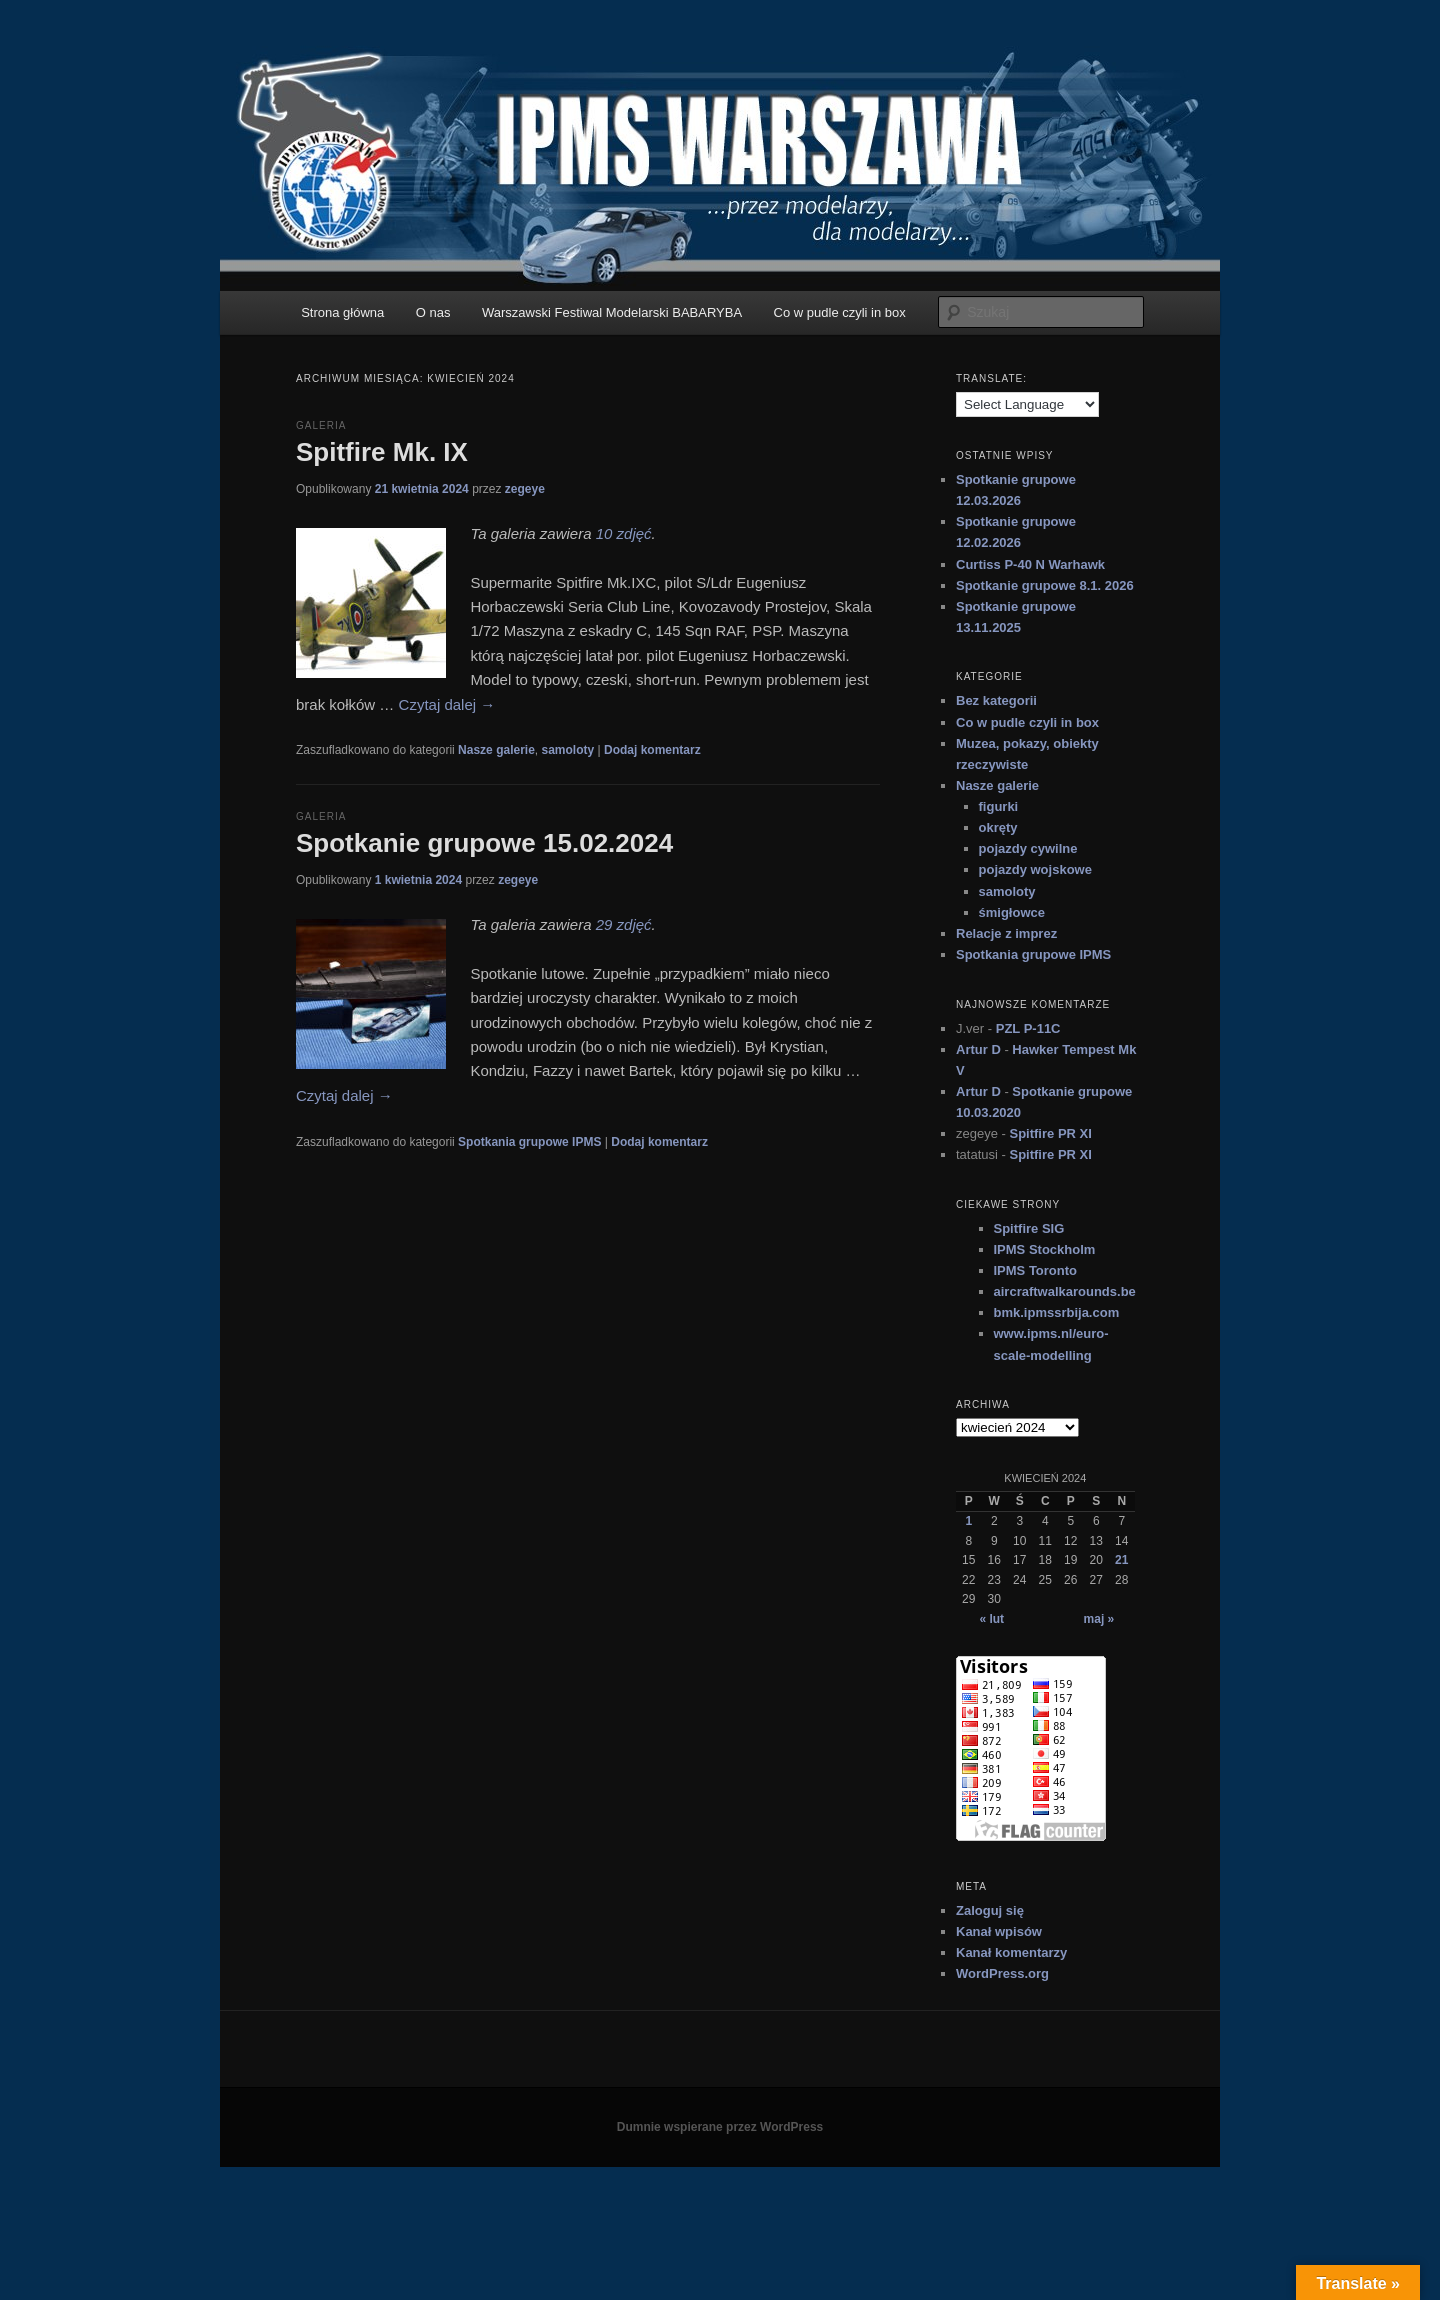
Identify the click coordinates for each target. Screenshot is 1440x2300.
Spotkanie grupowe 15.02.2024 (484, 843)
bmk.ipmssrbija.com (1057, 1312)
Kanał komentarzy (1011, 1952)
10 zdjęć (624, 533)
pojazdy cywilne (1028, 848)
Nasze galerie (496, 750)
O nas (433, 312)
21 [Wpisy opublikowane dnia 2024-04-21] (1121, 1560)
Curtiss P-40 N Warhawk (1030, 564)
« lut (991, 1619)
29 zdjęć (624, 924)
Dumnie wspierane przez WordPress (720, 2127)
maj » (1099, 1619)
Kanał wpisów (999, 1931)
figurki (999, 806)
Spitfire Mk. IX (382, 452)
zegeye (525, 489)
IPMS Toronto (1036, 1270)
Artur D (978, 1049)
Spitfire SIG (1029, 1228)
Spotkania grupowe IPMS (529, 1142)
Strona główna (342, 312)
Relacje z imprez (1006, 933)
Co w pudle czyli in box (840, 312)
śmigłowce (1012, 912)
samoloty (568, 750)
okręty (998, 827)
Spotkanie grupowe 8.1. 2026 (1045, 585)
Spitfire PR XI (1050, 1133)
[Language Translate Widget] (1027, 404)
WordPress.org (1002, 1973)
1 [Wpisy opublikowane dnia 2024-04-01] (968, 1521)
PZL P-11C (1028, 1028)
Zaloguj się (990, 1910)
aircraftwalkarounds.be (1065, 1291)
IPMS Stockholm (1045, 1249)
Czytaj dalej (447, 704)
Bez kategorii (996, 700)
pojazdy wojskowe (1035, 869)
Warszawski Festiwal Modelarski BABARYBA (612, 312)
